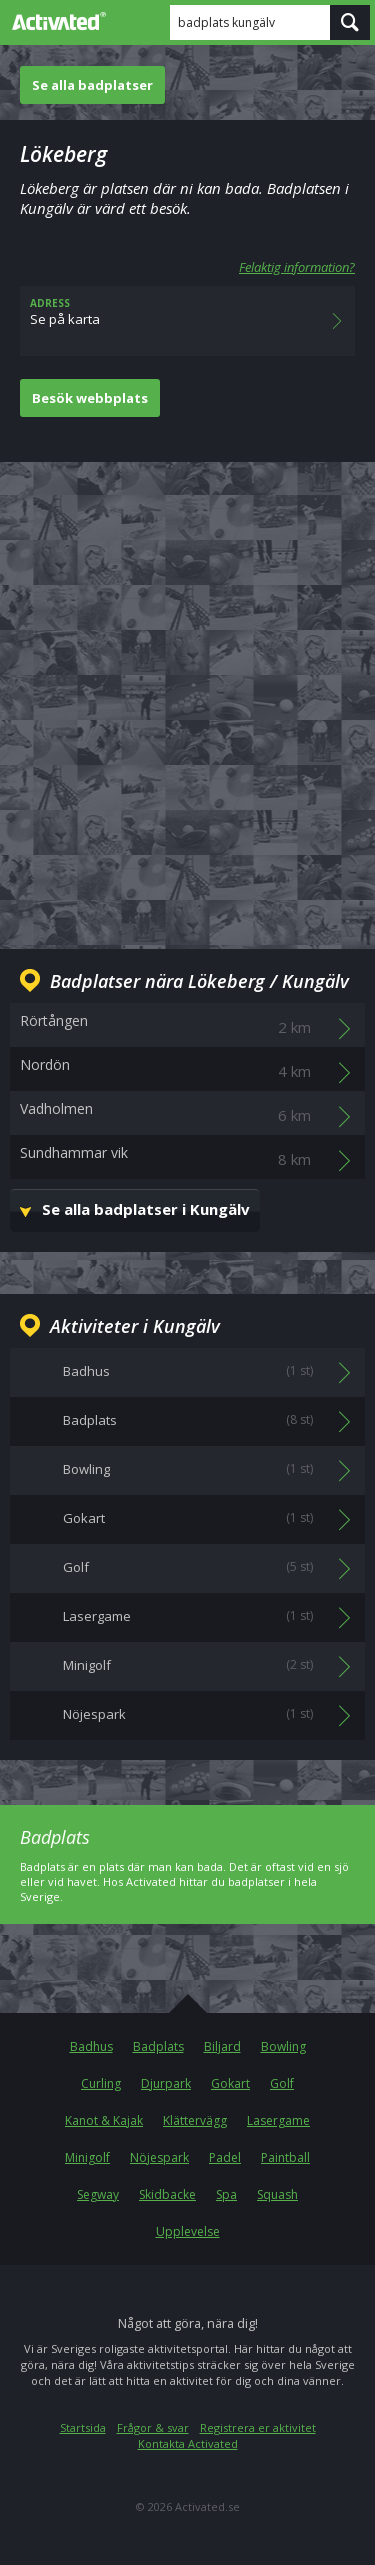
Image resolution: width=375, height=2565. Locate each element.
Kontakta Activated (188, 2443)
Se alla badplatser (92, 85)
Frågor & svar (153, 2427)
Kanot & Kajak (104, 2120)
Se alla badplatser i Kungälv (146, 1209)
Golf (282, 2083)
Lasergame (278, 2120)
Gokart (230, 2083)
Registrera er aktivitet (258, 2427)
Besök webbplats (90, 398)
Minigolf (87, 2157)
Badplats (158, 2046)
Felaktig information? (297, 267)
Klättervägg (195, 2120)
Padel (225, 2157)
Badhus (91, 2046)
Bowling (283, 2046)
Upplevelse (188, 2231)
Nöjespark (159, 2157)
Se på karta (187, 321)
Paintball (285, 2157)
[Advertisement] (187, 689)
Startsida (83, 2427)
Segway (98, 2194)
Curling (101, 2083)
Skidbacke (167, 2194)
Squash (277, 2194)
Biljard (222, 2046)
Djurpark (166, 2083)
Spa (226, 2194)
